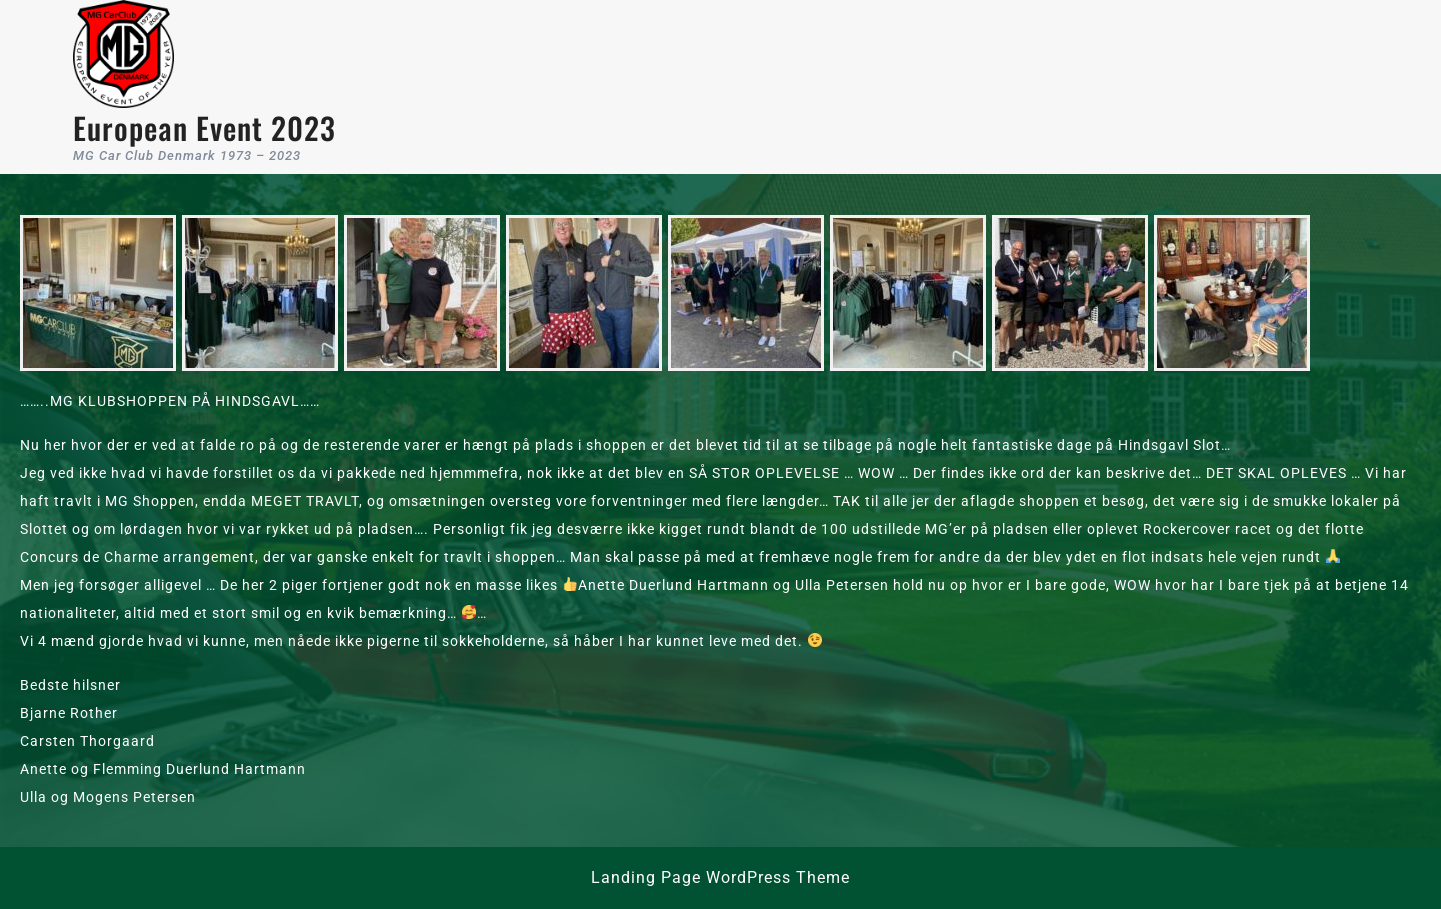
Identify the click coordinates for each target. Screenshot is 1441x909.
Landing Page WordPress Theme (720, 877)
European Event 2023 (204, 127)
